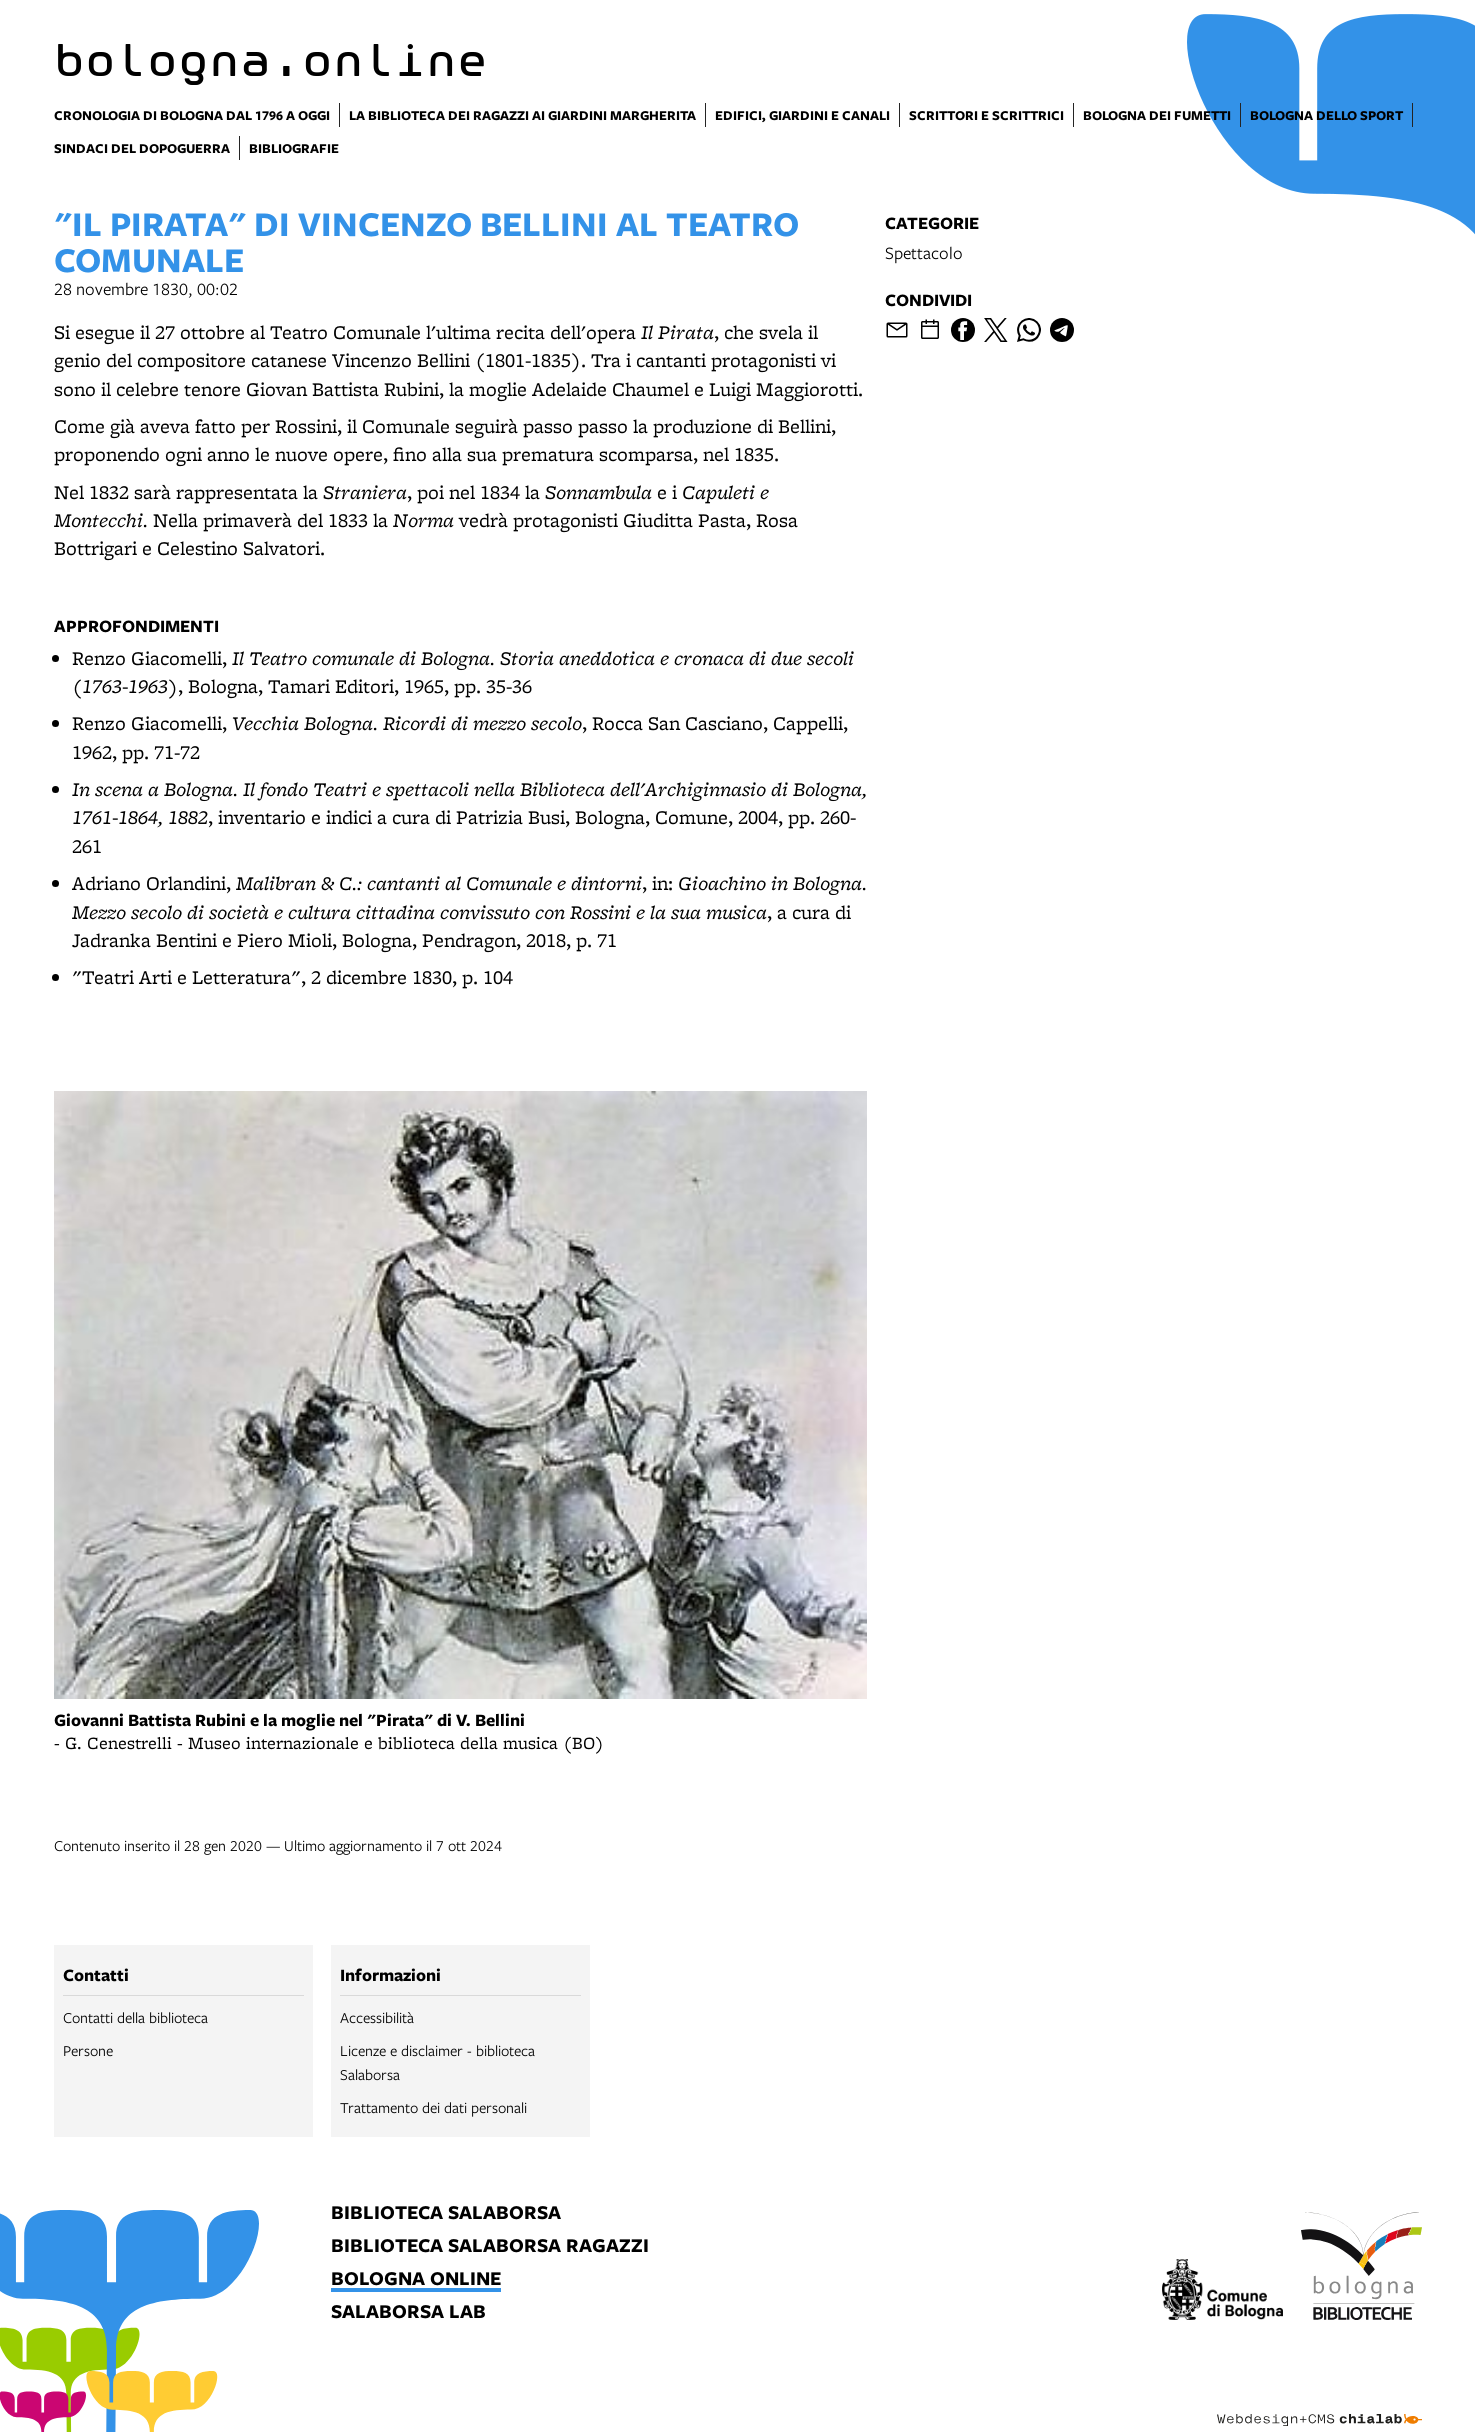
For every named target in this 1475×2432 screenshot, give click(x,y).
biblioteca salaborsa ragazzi (490, 2246)
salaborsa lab (408, 2312)
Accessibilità (377, 2017)
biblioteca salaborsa (446, 2213)
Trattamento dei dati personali (433, 2107)
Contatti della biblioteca (135, 2017)
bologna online (416, 2279)
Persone (88, 2050)
